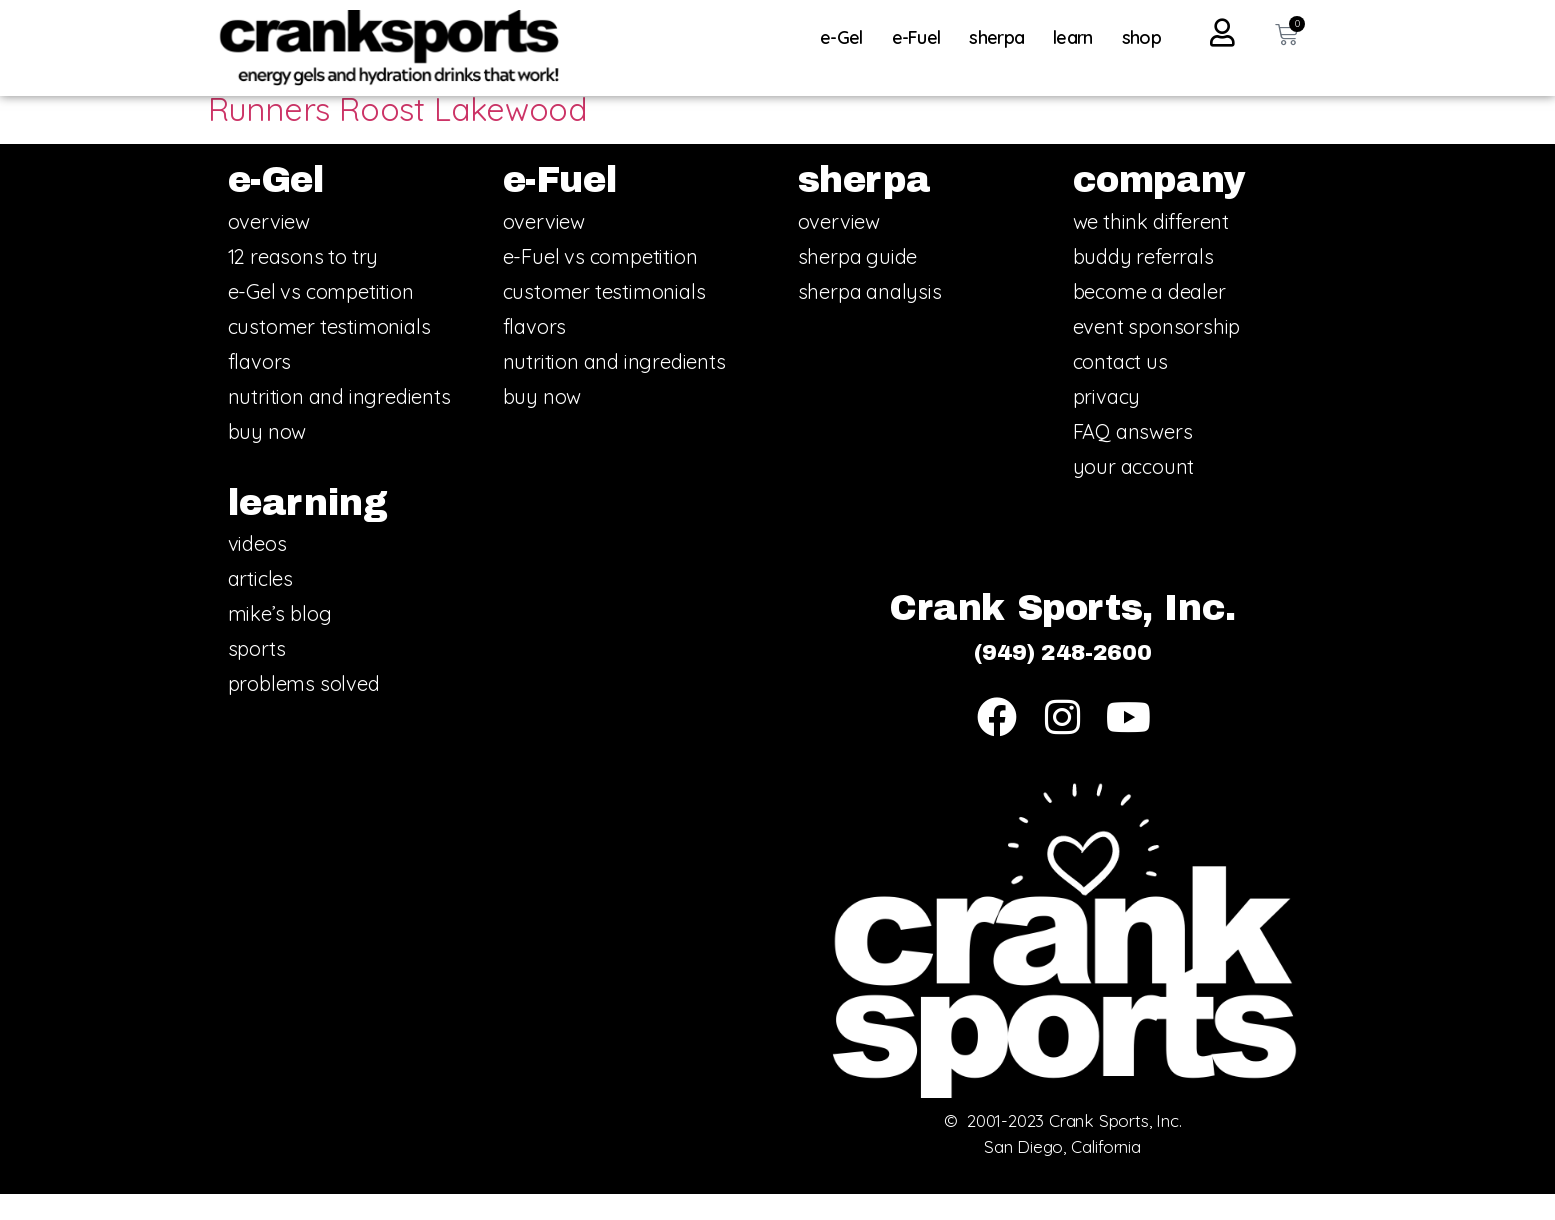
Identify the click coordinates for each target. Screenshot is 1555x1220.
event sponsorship (1157, 352)
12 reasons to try (303, 282)
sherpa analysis (870, 317)
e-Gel (846, 37)
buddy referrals (1143, 282)
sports (257, 675)
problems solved (304, 710)
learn (1078, 37)
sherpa (1001, 37)
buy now (267, 457)
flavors (260, 387)
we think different (1151, 247)
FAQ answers (1133, 457)
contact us (1120, 387)
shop (1141, 37)
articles (260, 605)
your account (1134, 492)
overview (269, 247)
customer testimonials (329, 352)
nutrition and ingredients (339, 422)
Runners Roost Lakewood (398, 136)
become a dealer (1149, 317)
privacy (1107, 422)
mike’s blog (280, 640)
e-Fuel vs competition (600, 282)
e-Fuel (921, 37)
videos (257, 570)
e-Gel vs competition (321, 317)
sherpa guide (858, 282)
